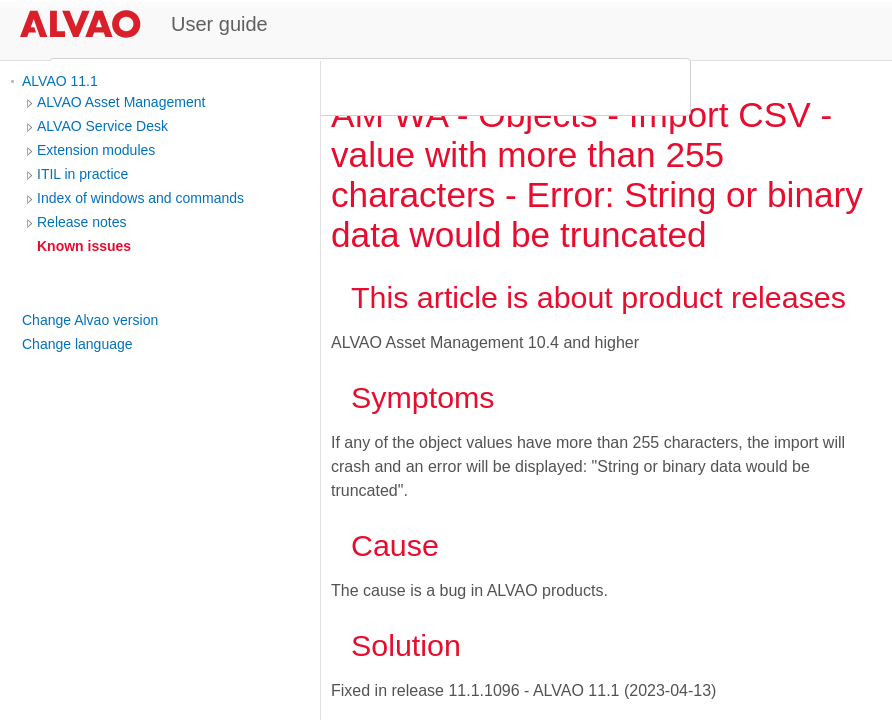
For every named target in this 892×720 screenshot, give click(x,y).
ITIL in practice (82, 174)
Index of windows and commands (140, 198)
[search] (367, 87)
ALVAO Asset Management (121, 102)
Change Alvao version (90, 320)
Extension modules (96, 150)
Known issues (84, 246)
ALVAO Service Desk (102, 126)
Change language (77, 344)
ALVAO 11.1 (60, 81)
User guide (219, 24)
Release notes (82, 222)
